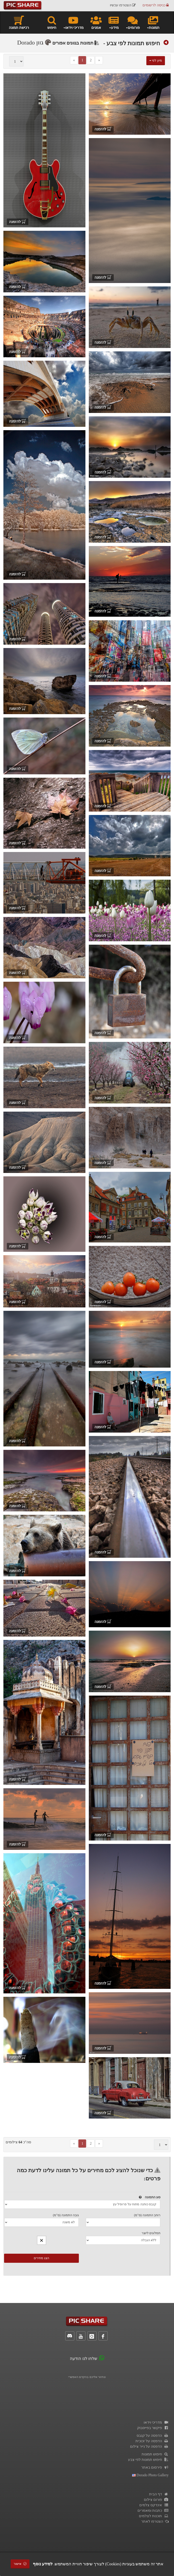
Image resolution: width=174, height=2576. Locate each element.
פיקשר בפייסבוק (153, 2437)
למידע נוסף (43, 2564)
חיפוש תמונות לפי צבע (131, 43)
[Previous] (74, 69)
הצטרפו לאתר (155, 2530)
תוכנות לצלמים (154, 2525)
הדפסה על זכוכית (152, 2450)
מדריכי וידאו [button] (73, 22)
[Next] (99, 69)
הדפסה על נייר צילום (149, 2455)
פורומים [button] (133, 22)
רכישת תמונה (19, 22)
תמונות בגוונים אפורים (69, 43)
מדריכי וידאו (156, 2431)
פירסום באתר (155, 2476)
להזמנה (102, 138)
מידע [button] (114, 22)
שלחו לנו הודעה (83, 2367)
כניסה (156, 5)
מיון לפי (155, 69)
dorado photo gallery (150, 2484)
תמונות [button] (153, 22)
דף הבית (159, 2503)
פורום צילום (156, 2508)
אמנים (96, 22)
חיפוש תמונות (155, 2463)
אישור (20, 2564)
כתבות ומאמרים (153, 2519)
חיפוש (51, 22)
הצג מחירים (41, 2267)
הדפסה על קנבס (153, 2444)
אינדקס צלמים (154, 2514)
